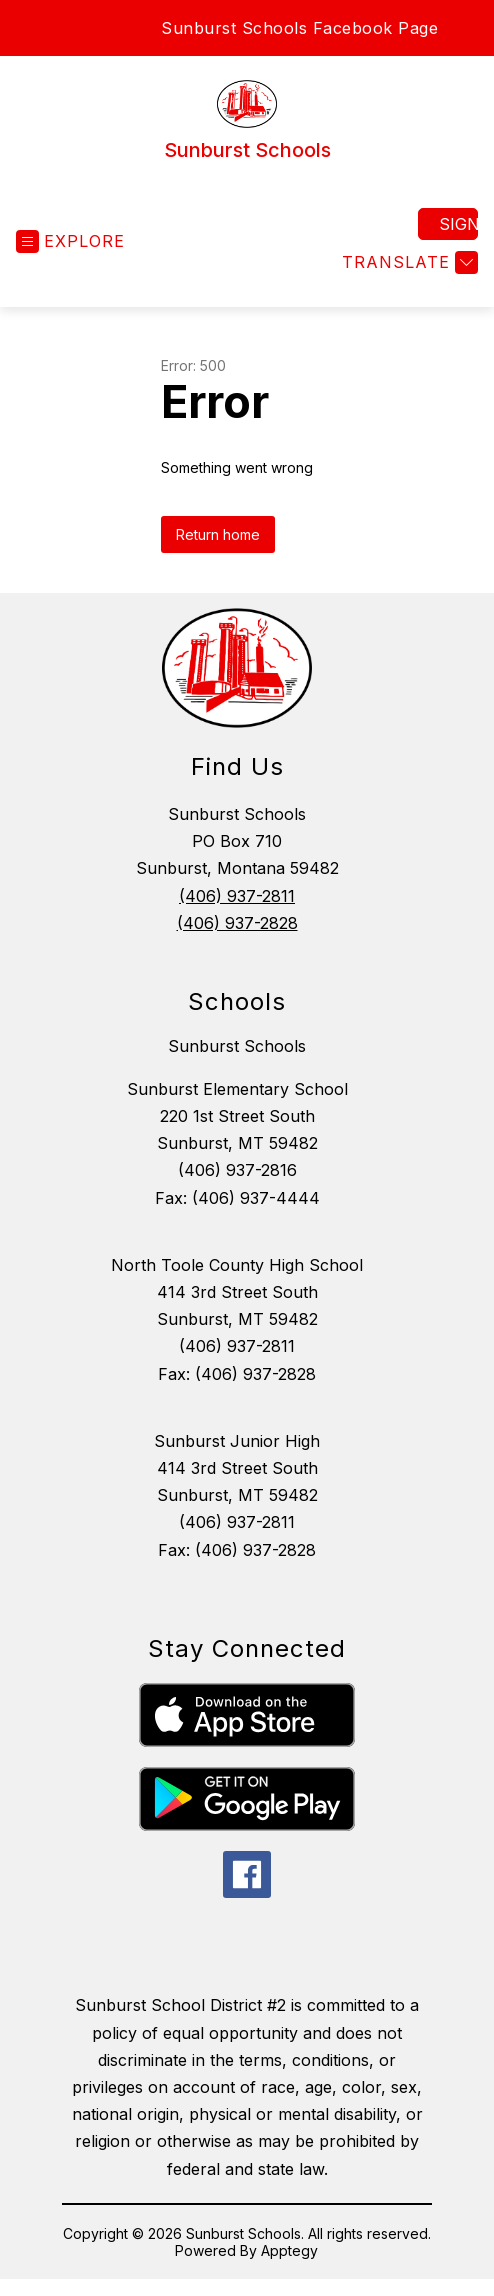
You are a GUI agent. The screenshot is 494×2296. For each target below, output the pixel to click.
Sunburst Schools (237, 1046)
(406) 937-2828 (237, 923)
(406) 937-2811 (237, 896)
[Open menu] (70, 241)
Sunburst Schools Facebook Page (299, 28)
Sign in (458, 224)
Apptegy (289, 2250)
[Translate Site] (407, 262)
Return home (218, 534)
